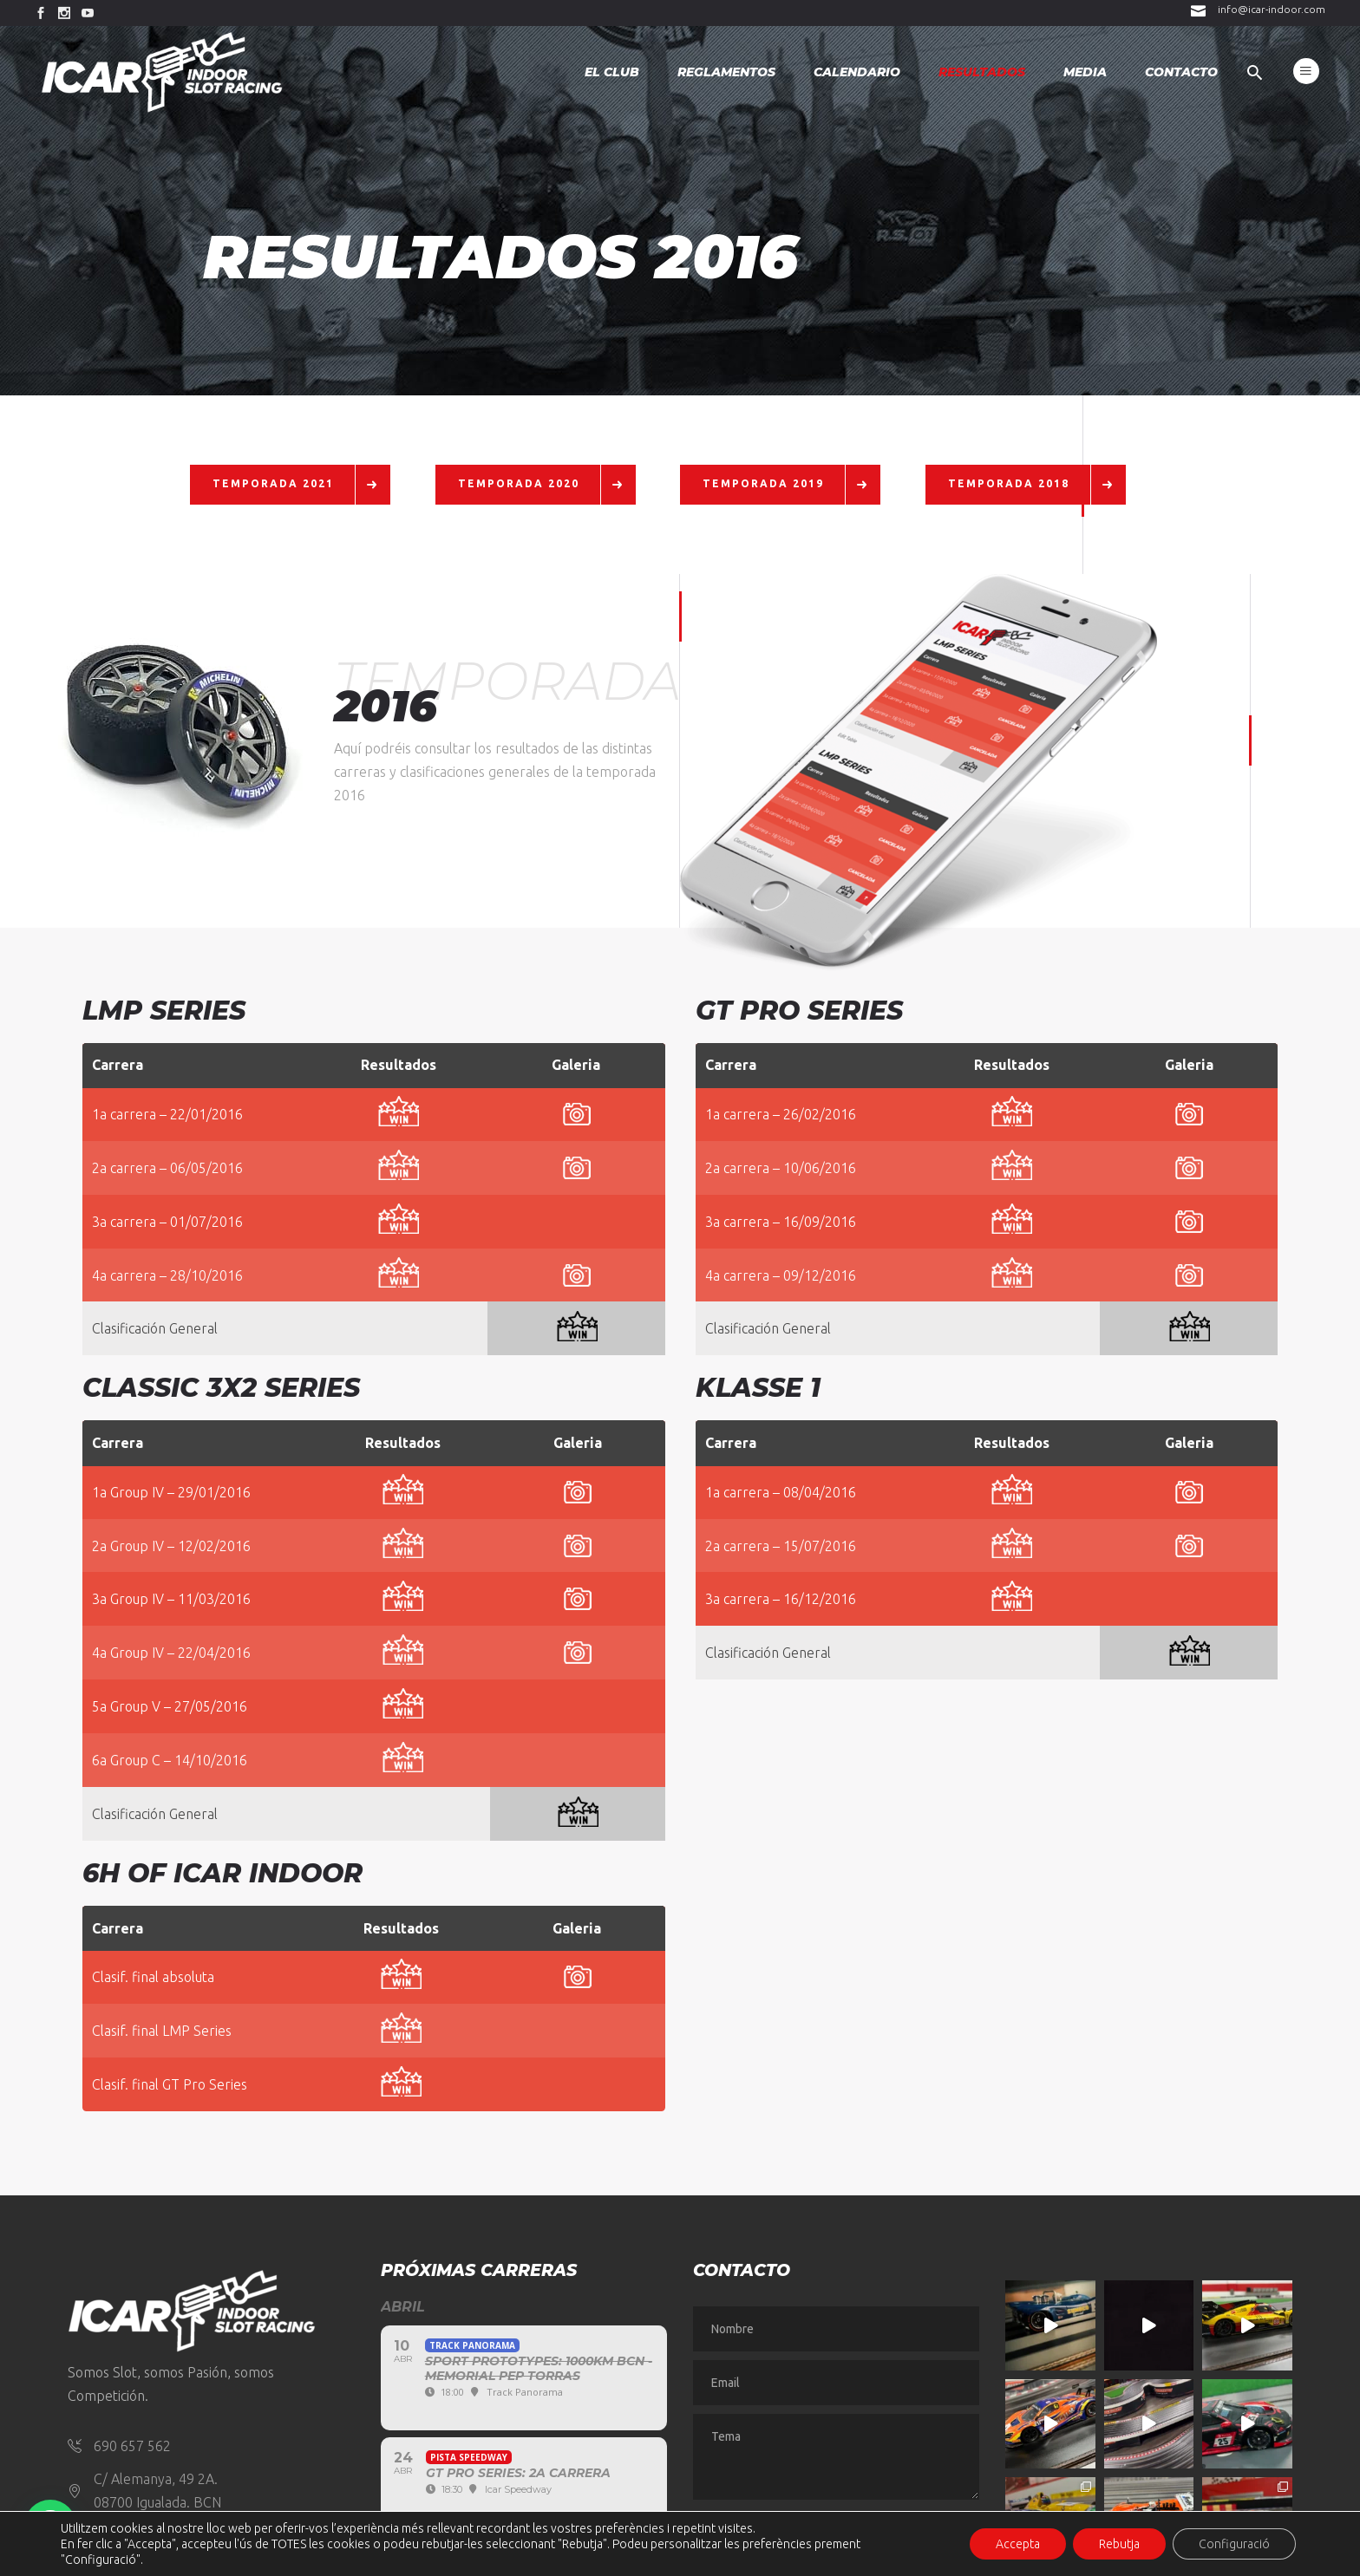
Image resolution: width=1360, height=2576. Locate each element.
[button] (50, 2526)
